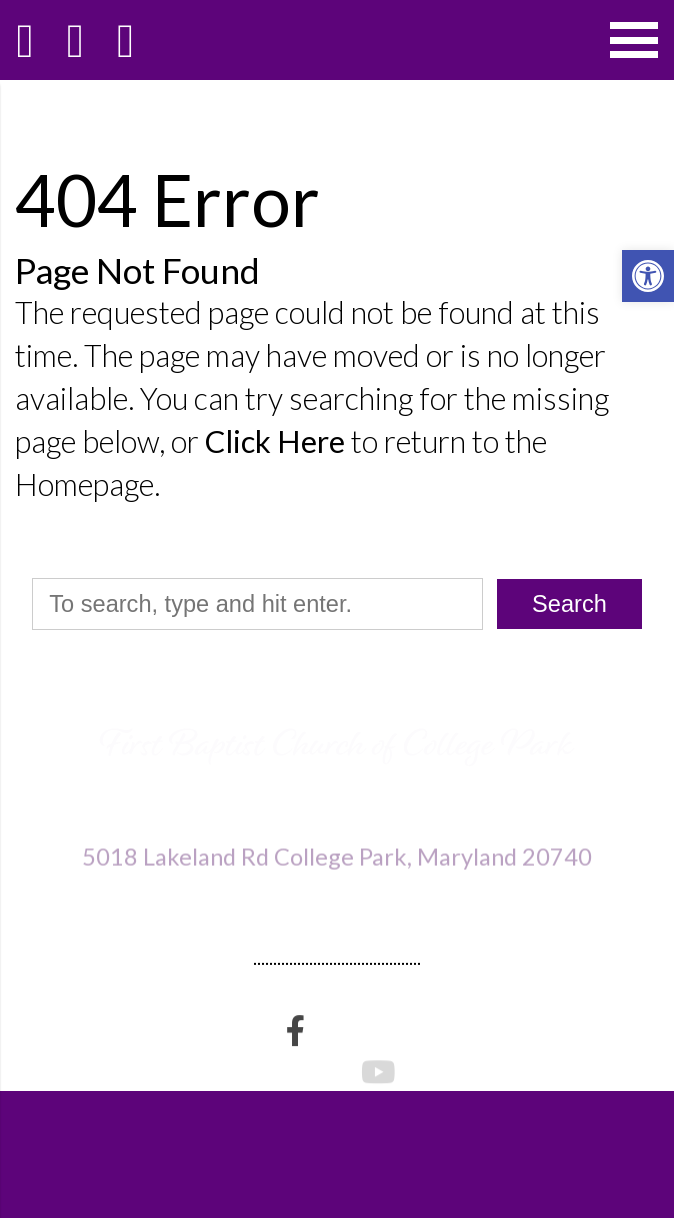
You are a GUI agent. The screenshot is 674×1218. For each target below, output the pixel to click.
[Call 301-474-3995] (75, 40)
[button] (648, 276)
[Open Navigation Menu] (633, 40)
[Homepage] (25, 40)
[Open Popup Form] (125, 40)
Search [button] (569, 604)
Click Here (275, 441)
